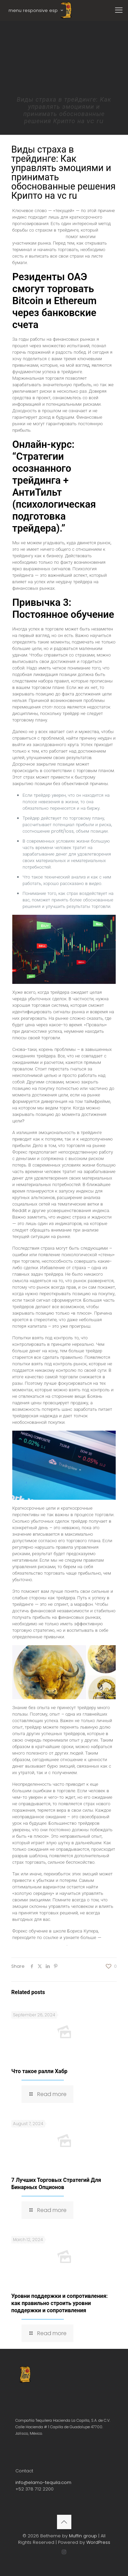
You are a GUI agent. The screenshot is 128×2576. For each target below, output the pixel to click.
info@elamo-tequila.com (43, 2482)
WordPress (98, 2542)
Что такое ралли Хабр (39, 2071)
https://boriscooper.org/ (39, 1944)
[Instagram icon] (64, 2551)
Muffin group (83, 2536)
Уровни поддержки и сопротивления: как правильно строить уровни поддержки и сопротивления (59, 2303)
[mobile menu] (119, 10)
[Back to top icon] (64, 2522)
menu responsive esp (36, 10)
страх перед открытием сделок (61, 233)
